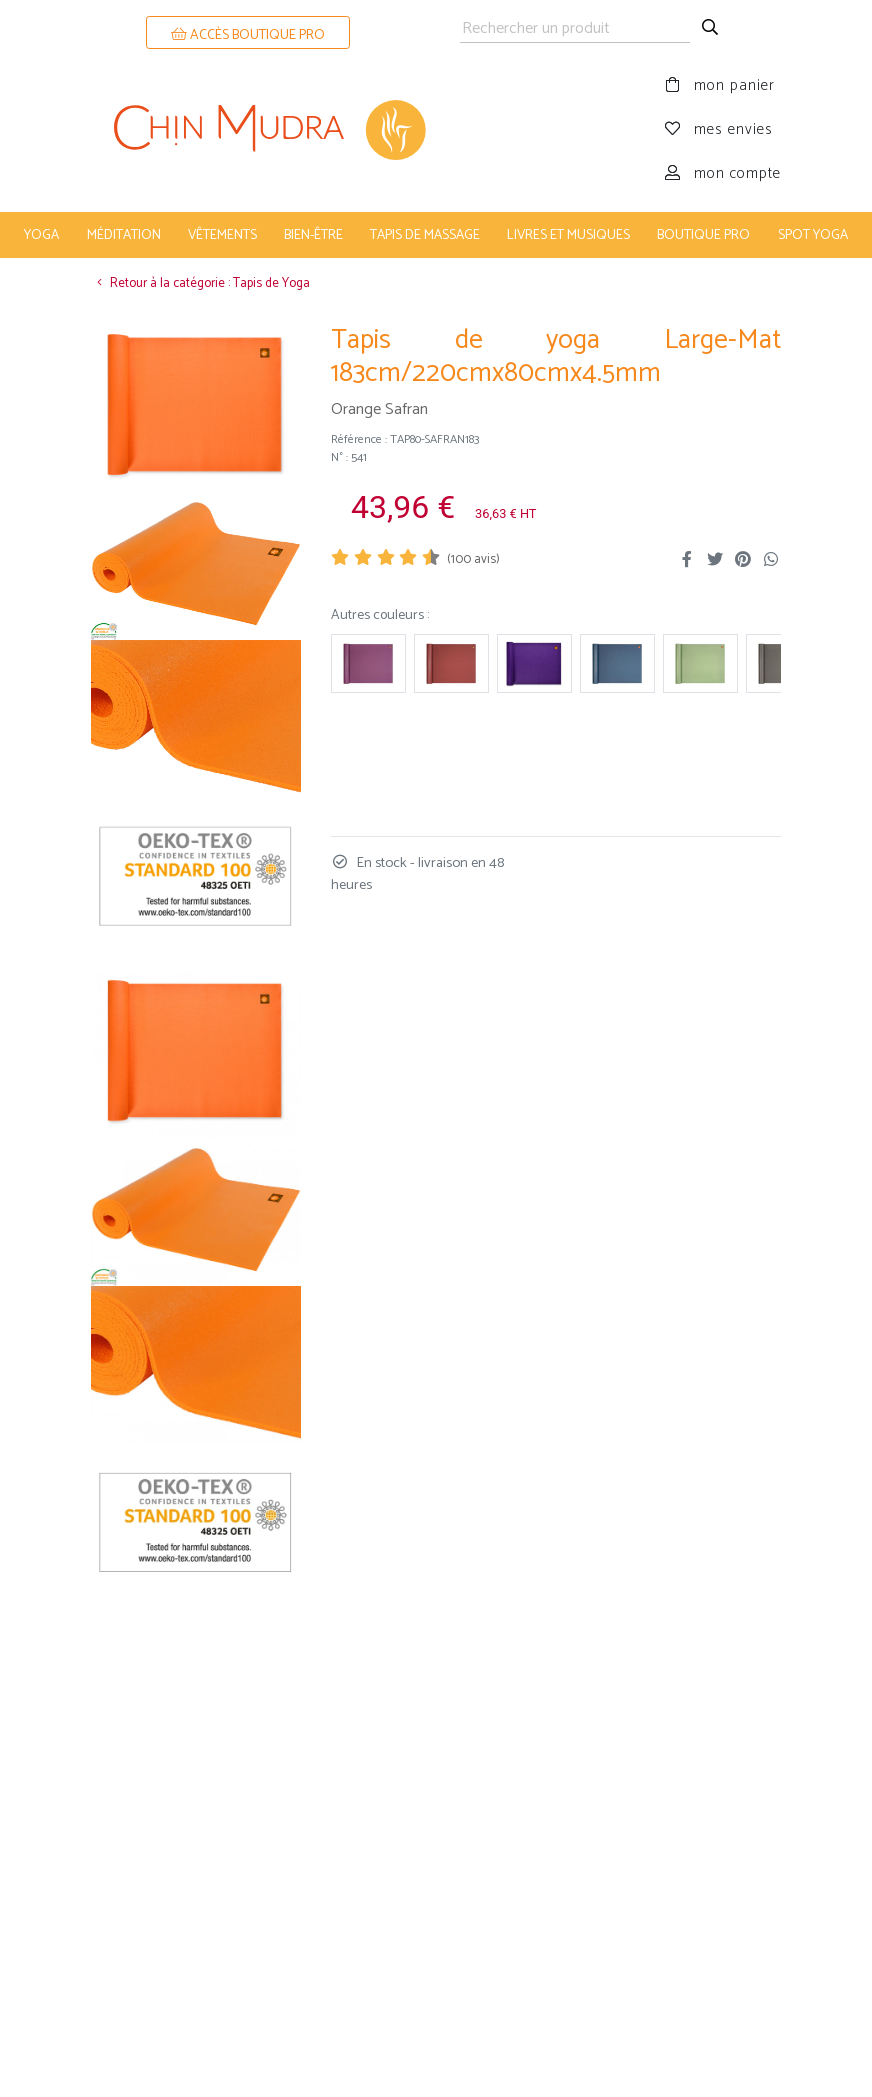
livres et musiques (568, 235)
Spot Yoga (813, 235)
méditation (124, 235)
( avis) (473, 559)
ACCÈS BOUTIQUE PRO (248, 35)
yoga (41, 235)
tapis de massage (425, 235)
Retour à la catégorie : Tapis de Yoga (200, 283)
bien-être (313, 235)
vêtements (222, 235)
